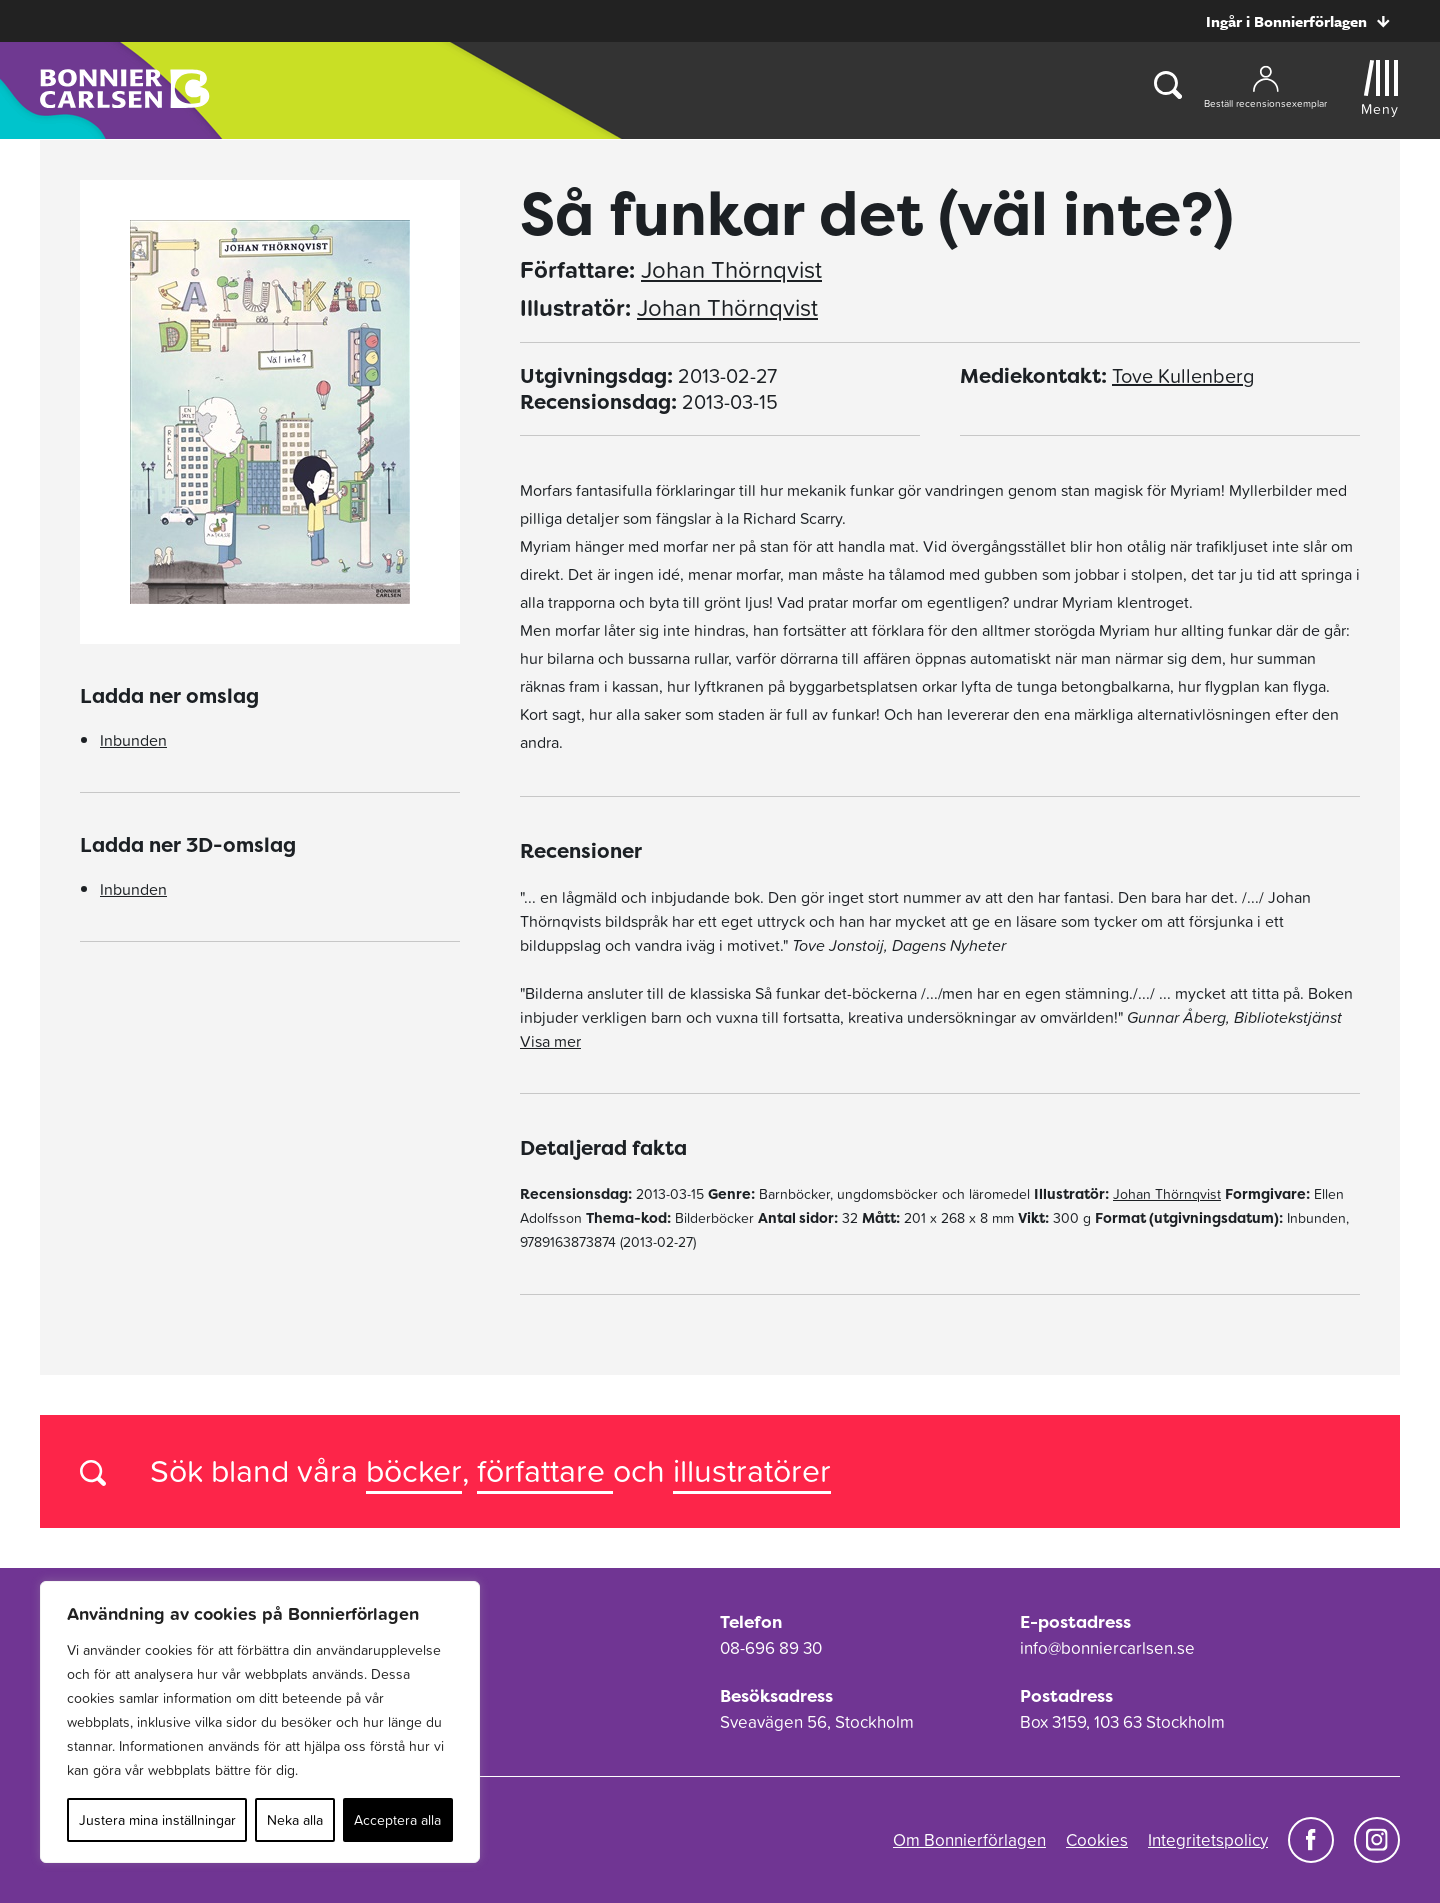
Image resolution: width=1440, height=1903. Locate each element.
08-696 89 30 (771, 1648)
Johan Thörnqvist (731, 270)
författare (545, 1470)
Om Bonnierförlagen (969, 1840)
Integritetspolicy (1208, 1840)
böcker (414, 1470)
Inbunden (133, 740)
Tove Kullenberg (1183, 376)
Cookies (1097, 1840)
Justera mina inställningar (157, 1820)
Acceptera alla (397, 1820)
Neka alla (295, 1820)
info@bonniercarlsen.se (1107, 1648)
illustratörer (752, 1470)
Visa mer (550, 1041)
